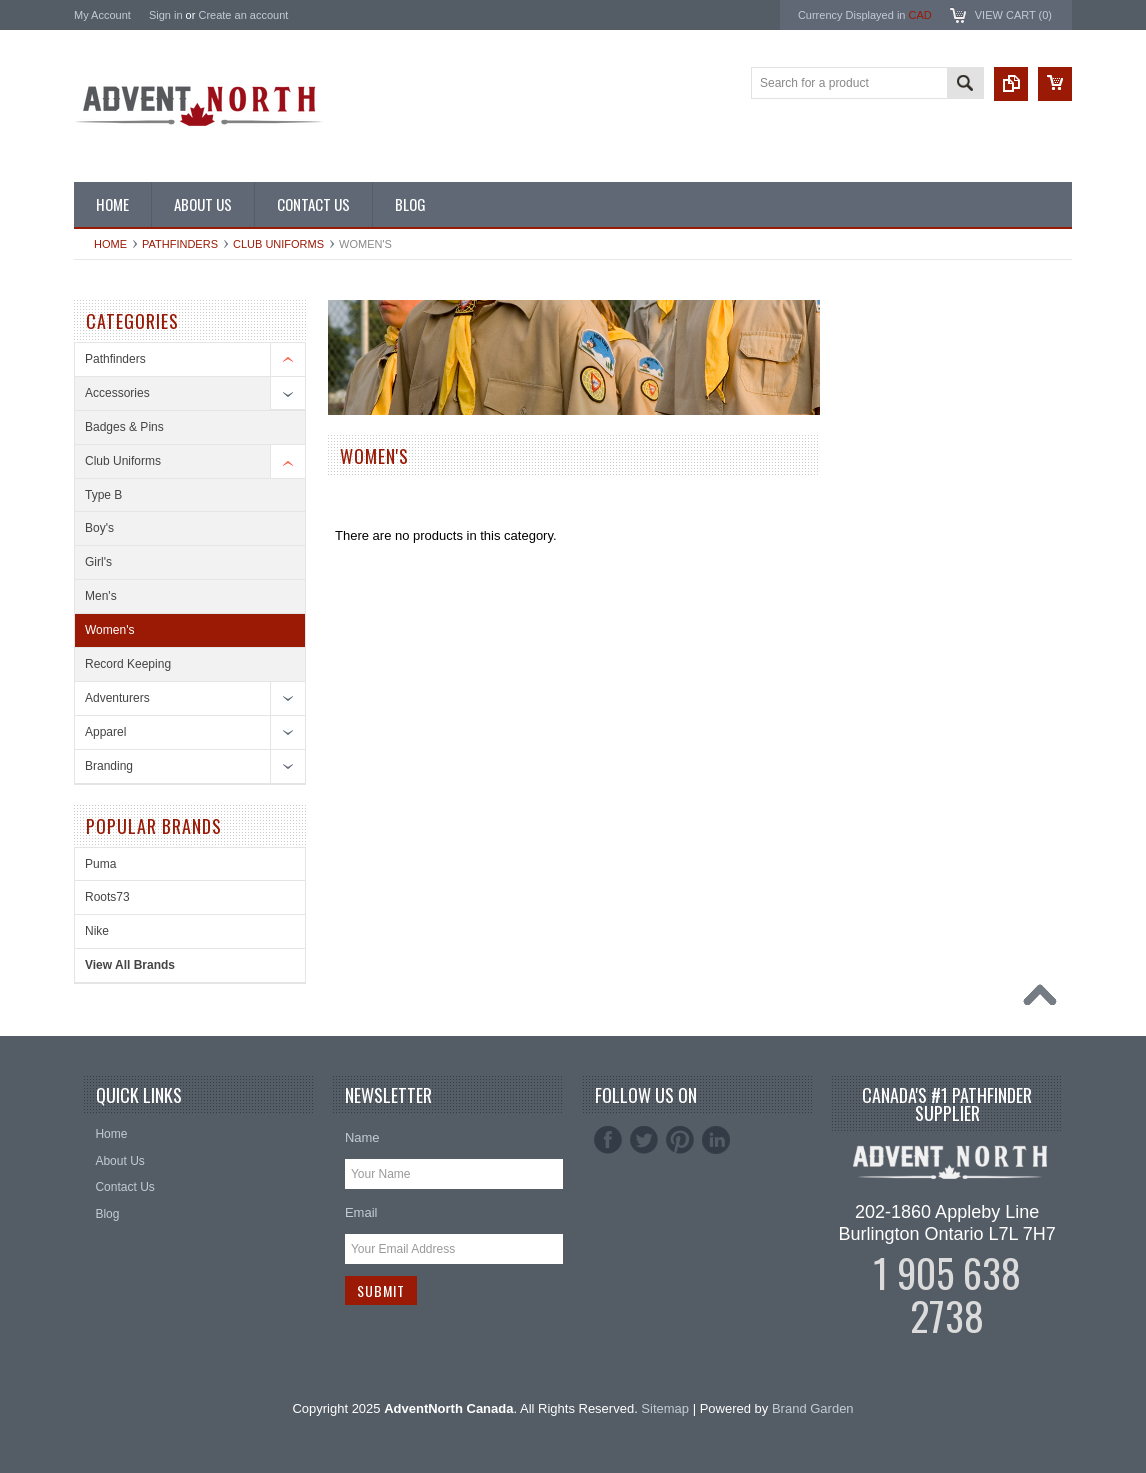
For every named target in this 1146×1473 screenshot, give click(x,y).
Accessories (117, 393)
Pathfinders (180, 244)
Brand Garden (813, 1408)
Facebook (608, 1140)
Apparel (105, 732)
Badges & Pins (124, 427)
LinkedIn (716, 1140)
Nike (97, 931)
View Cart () (1013, 15)
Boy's (99, 528)
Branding (109, 766)
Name (362, 1137)
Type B (103, 495)
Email (361, 1212)
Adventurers (117, 698)
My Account (102, 15)
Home (110, 244)
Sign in (166, 15)
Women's (109, 630)
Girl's (98, 562)
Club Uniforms (278, 244)
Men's (101, 596)
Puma (100, 864)
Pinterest (680, 1140)
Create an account (243, 15)
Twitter (644, 1140)
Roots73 (107, 897)
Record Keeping (128, 664)
